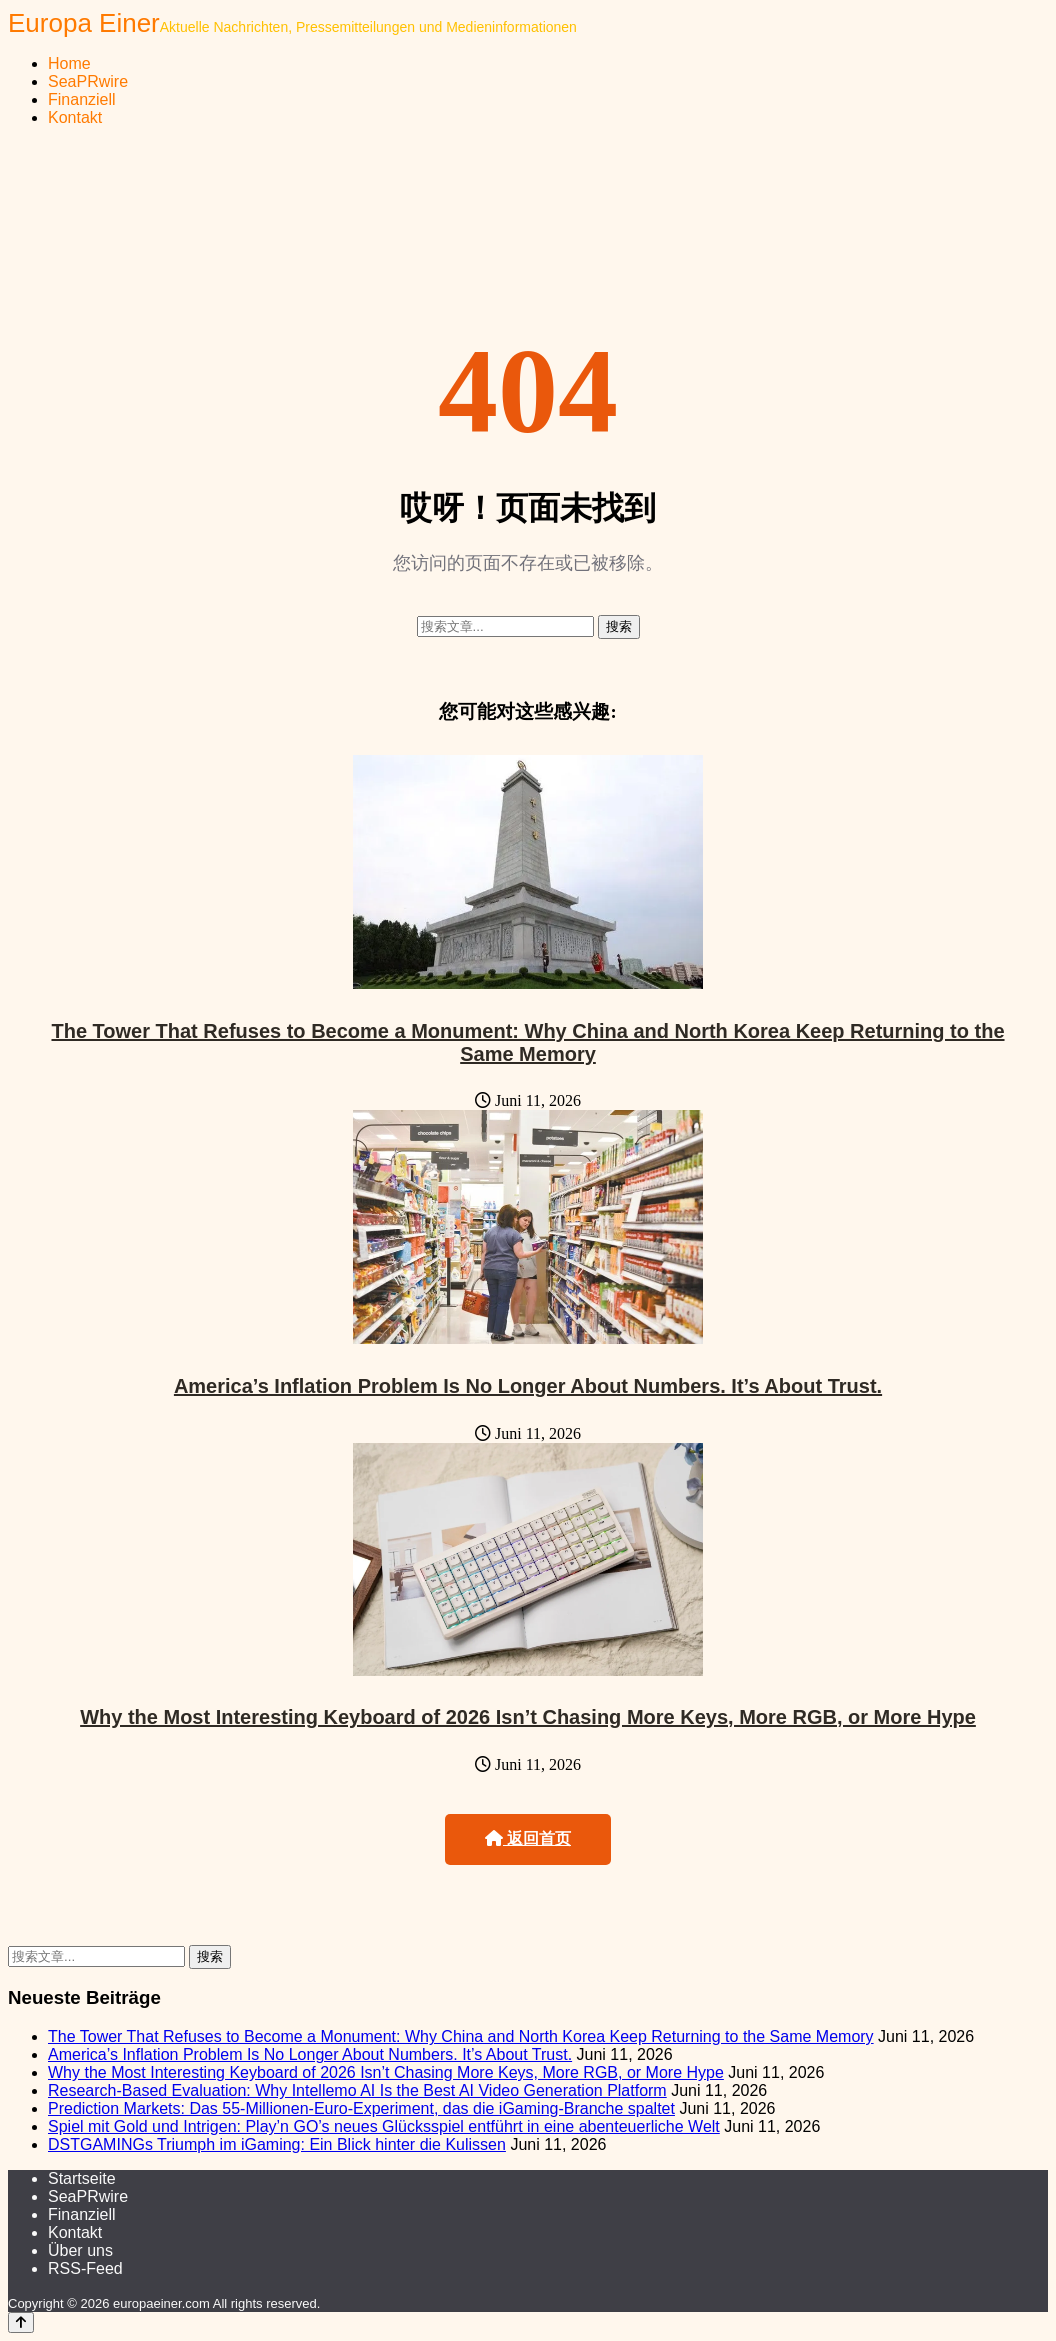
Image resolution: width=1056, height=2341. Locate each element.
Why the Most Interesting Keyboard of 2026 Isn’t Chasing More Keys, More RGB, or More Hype (528, 1717)
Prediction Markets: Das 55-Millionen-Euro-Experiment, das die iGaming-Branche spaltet (361, 2108)
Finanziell (82, 99)
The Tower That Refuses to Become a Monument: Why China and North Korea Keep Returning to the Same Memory (527, 1042)
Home (69, 63)
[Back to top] (21, 2322)
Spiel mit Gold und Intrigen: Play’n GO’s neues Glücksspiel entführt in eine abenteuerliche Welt (384, 2126)
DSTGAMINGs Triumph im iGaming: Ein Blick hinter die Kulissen (277, 2144)
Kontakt (75, 117)
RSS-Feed (85, 2268)
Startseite (82, 2178)
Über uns (80, 2250)
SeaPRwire (88, 81)
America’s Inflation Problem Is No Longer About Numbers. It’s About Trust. (528, 1386)
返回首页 (528, 1838)
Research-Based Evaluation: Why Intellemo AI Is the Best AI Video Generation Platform (357, 2090)
